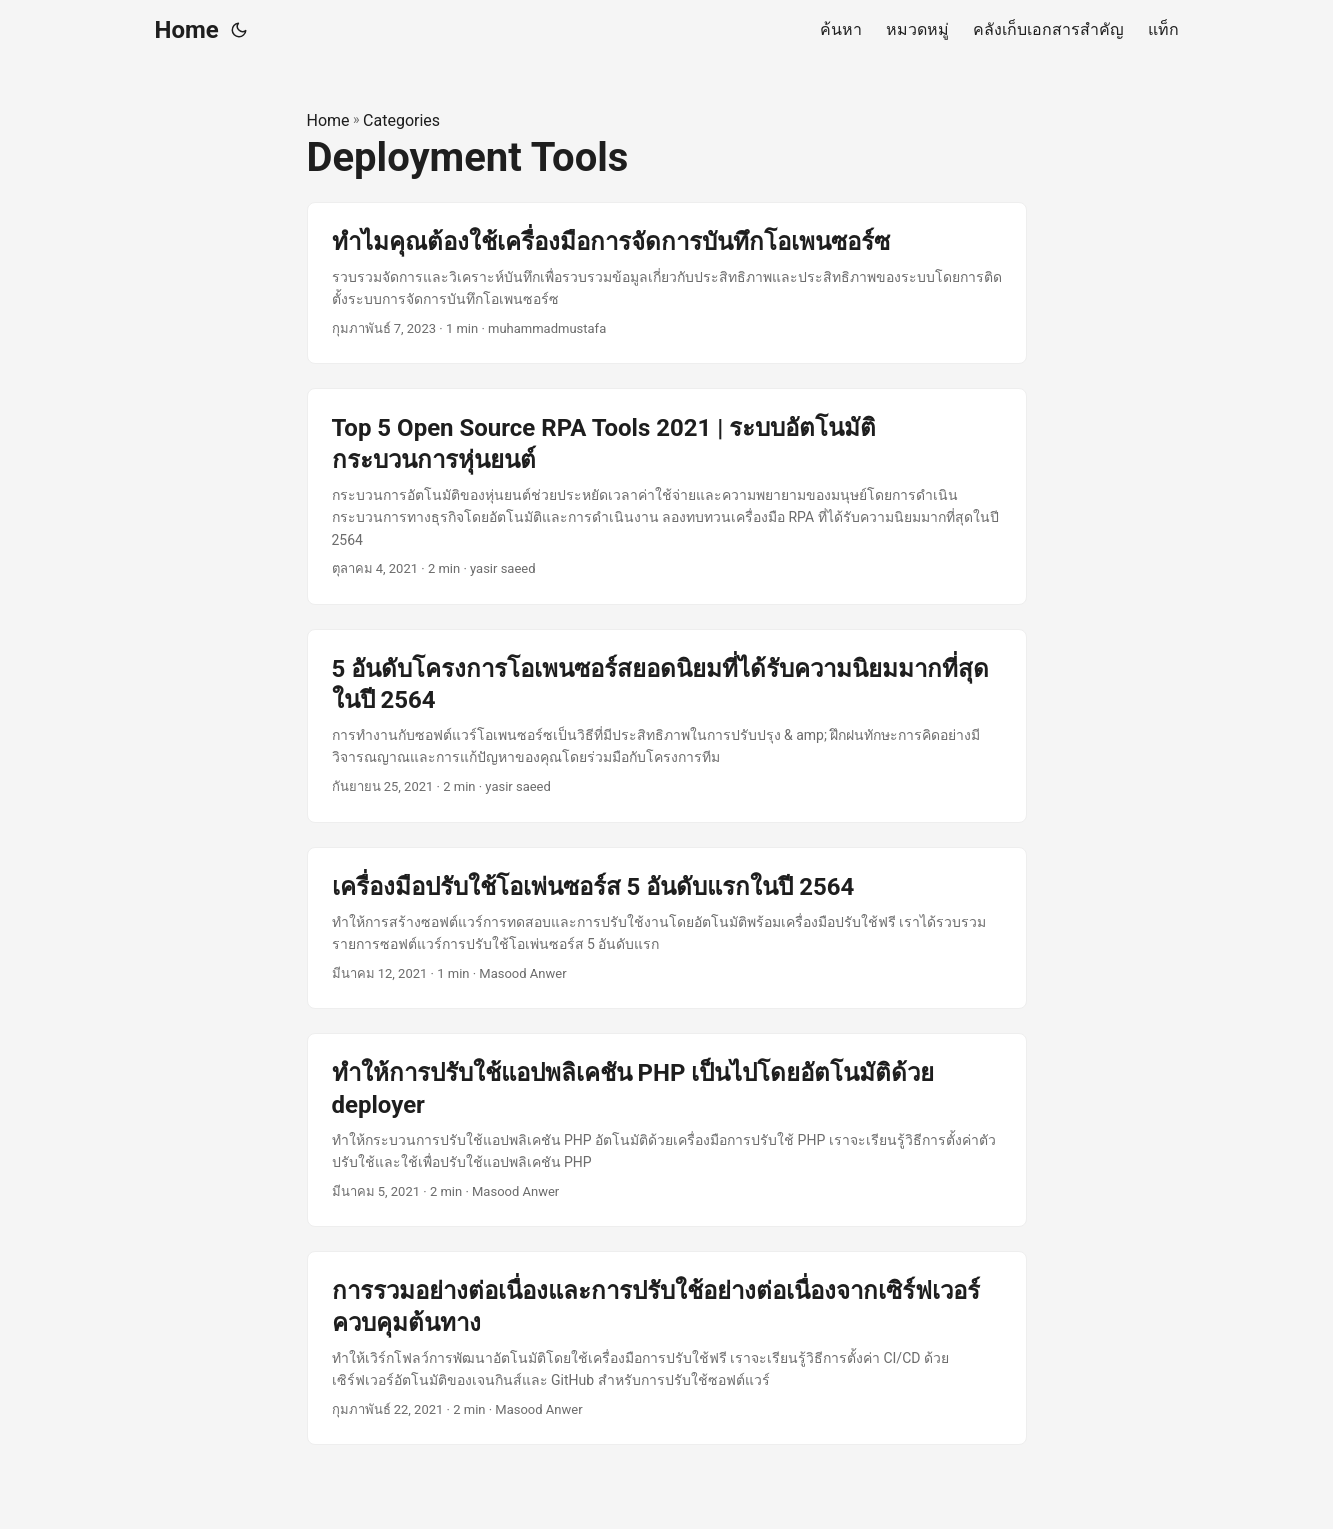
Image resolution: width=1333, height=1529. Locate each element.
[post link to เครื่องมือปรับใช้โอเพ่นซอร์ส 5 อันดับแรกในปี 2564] (667, 928)
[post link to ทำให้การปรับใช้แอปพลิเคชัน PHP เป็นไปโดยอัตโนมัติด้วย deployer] (667, 1130)
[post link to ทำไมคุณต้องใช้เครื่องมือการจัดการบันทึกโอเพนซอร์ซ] (667, 283)
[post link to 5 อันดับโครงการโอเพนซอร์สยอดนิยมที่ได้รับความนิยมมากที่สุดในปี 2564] (667, 726)
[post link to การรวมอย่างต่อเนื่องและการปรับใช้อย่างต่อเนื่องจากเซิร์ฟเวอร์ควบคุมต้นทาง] (667, 1348)
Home (187, 30)
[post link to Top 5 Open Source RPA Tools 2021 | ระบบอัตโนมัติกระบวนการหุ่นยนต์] (667, 496)
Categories (401, 120)
